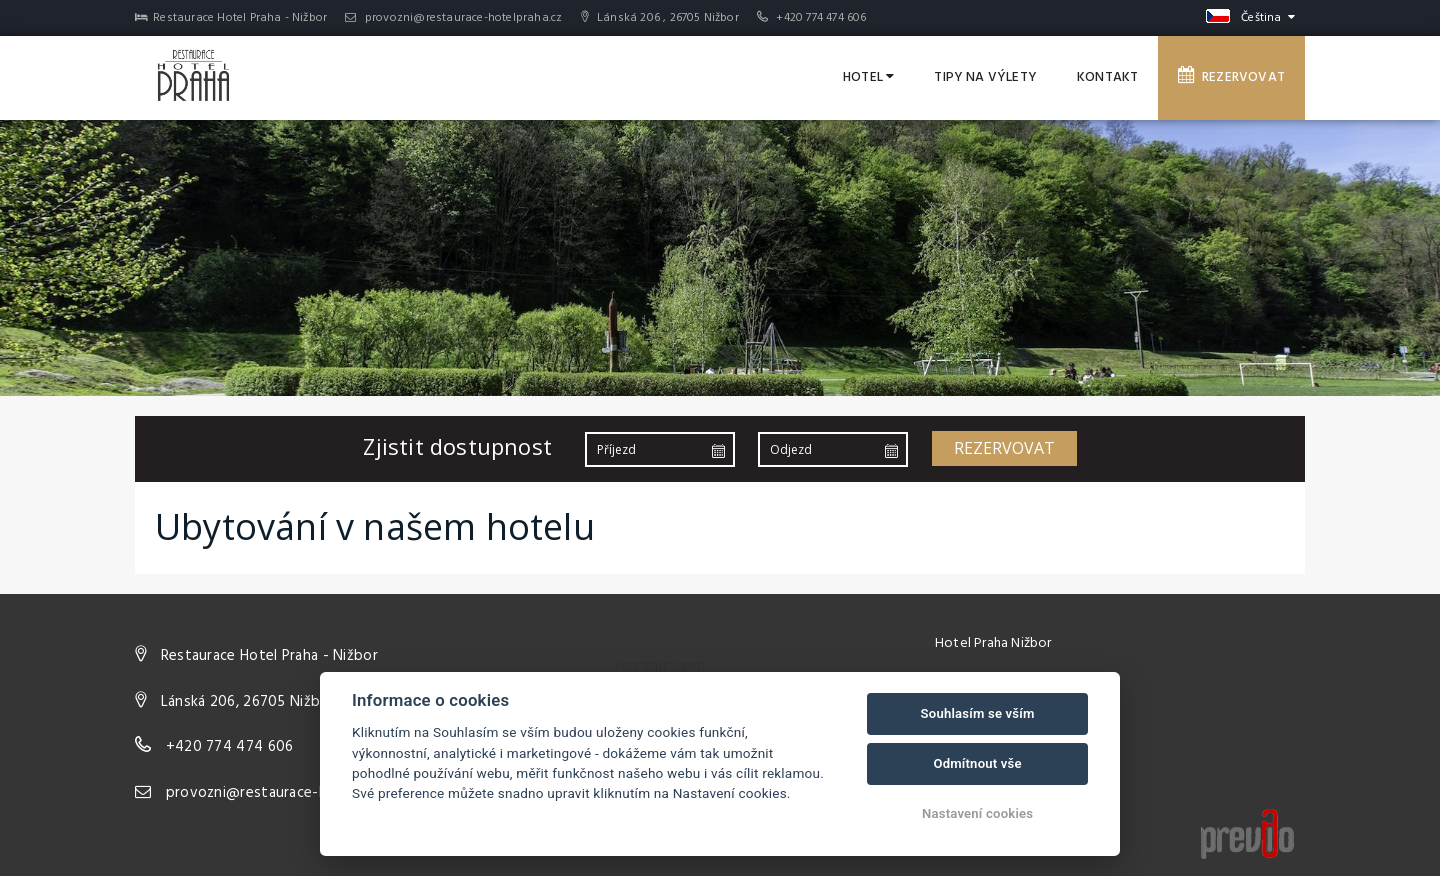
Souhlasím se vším (978, 713)
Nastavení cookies (977, 813)
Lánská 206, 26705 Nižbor (248, 702)
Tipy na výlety (985, 77)
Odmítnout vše (977, 763)
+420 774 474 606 (821, 18)
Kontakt (1107, 77)
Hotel (868, 77)
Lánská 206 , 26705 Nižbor (660, 18)
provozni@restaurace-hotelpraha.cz (453, 18)
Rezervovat (1231, 77)
